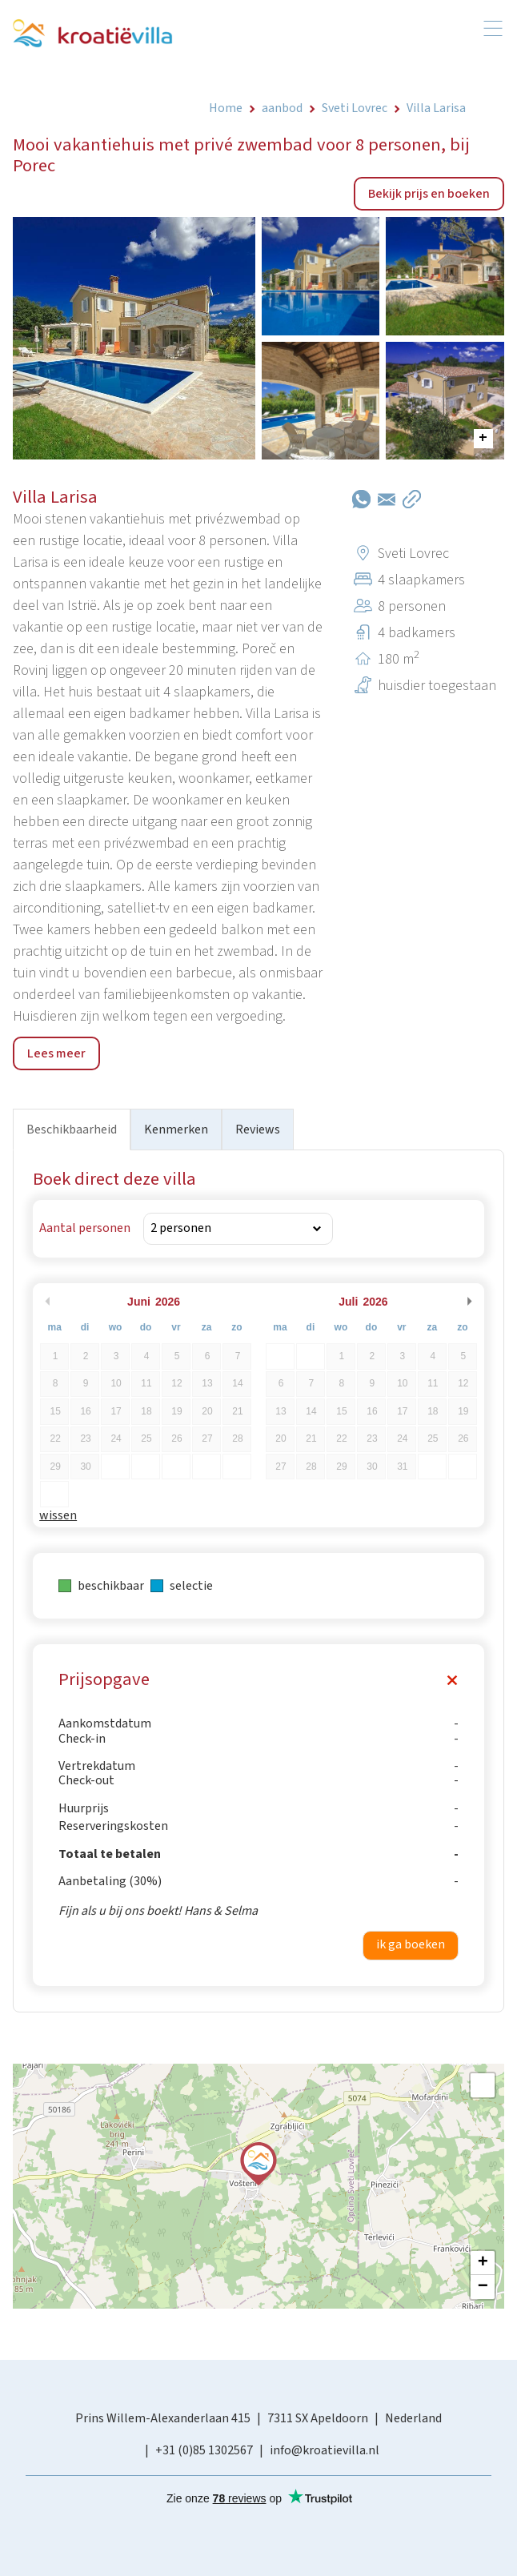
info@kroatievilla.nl (324, 2450)
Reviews (257, 1129)
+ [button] (483, 2263)
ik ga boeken (410, 1944)
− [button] (483, 2287)
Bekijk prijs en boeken (429, 194)
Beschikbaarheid (71, 1129)
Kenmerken (176, 1129)
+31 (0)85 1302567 (204, 2450)
